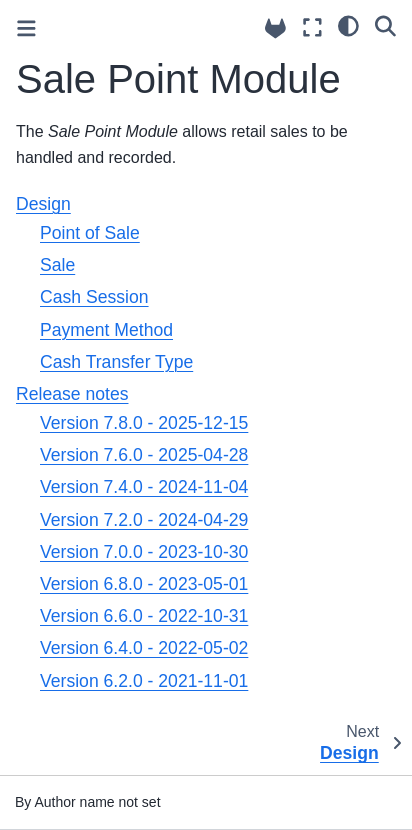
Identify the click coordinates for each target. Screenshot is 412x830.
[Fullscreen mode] (312, 27)
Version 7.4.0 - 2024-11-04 (144, 487)
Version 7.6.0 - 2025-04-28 (144, 455)
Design (43, 204)
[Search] (385, 25)
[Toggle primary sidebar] (26, 28)
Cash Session (94, 297)
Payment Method (106, 330)
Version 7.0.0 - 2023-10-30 (144, 552)
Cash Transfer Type (116, 362)
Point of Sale (90, 233)
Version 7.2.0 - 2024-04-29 (144, 520)
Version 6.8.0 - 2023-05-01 (144, 584)
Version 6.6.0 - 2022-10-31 (144, 616)
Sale (57, 265)
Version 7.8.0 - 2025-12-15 (144, 423)
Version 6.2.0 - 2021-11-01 (144, 681)
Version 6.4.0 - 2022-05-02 (144, 648)
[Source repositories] (275, 28)
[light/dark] (348, 25)
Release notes (72, 394)
